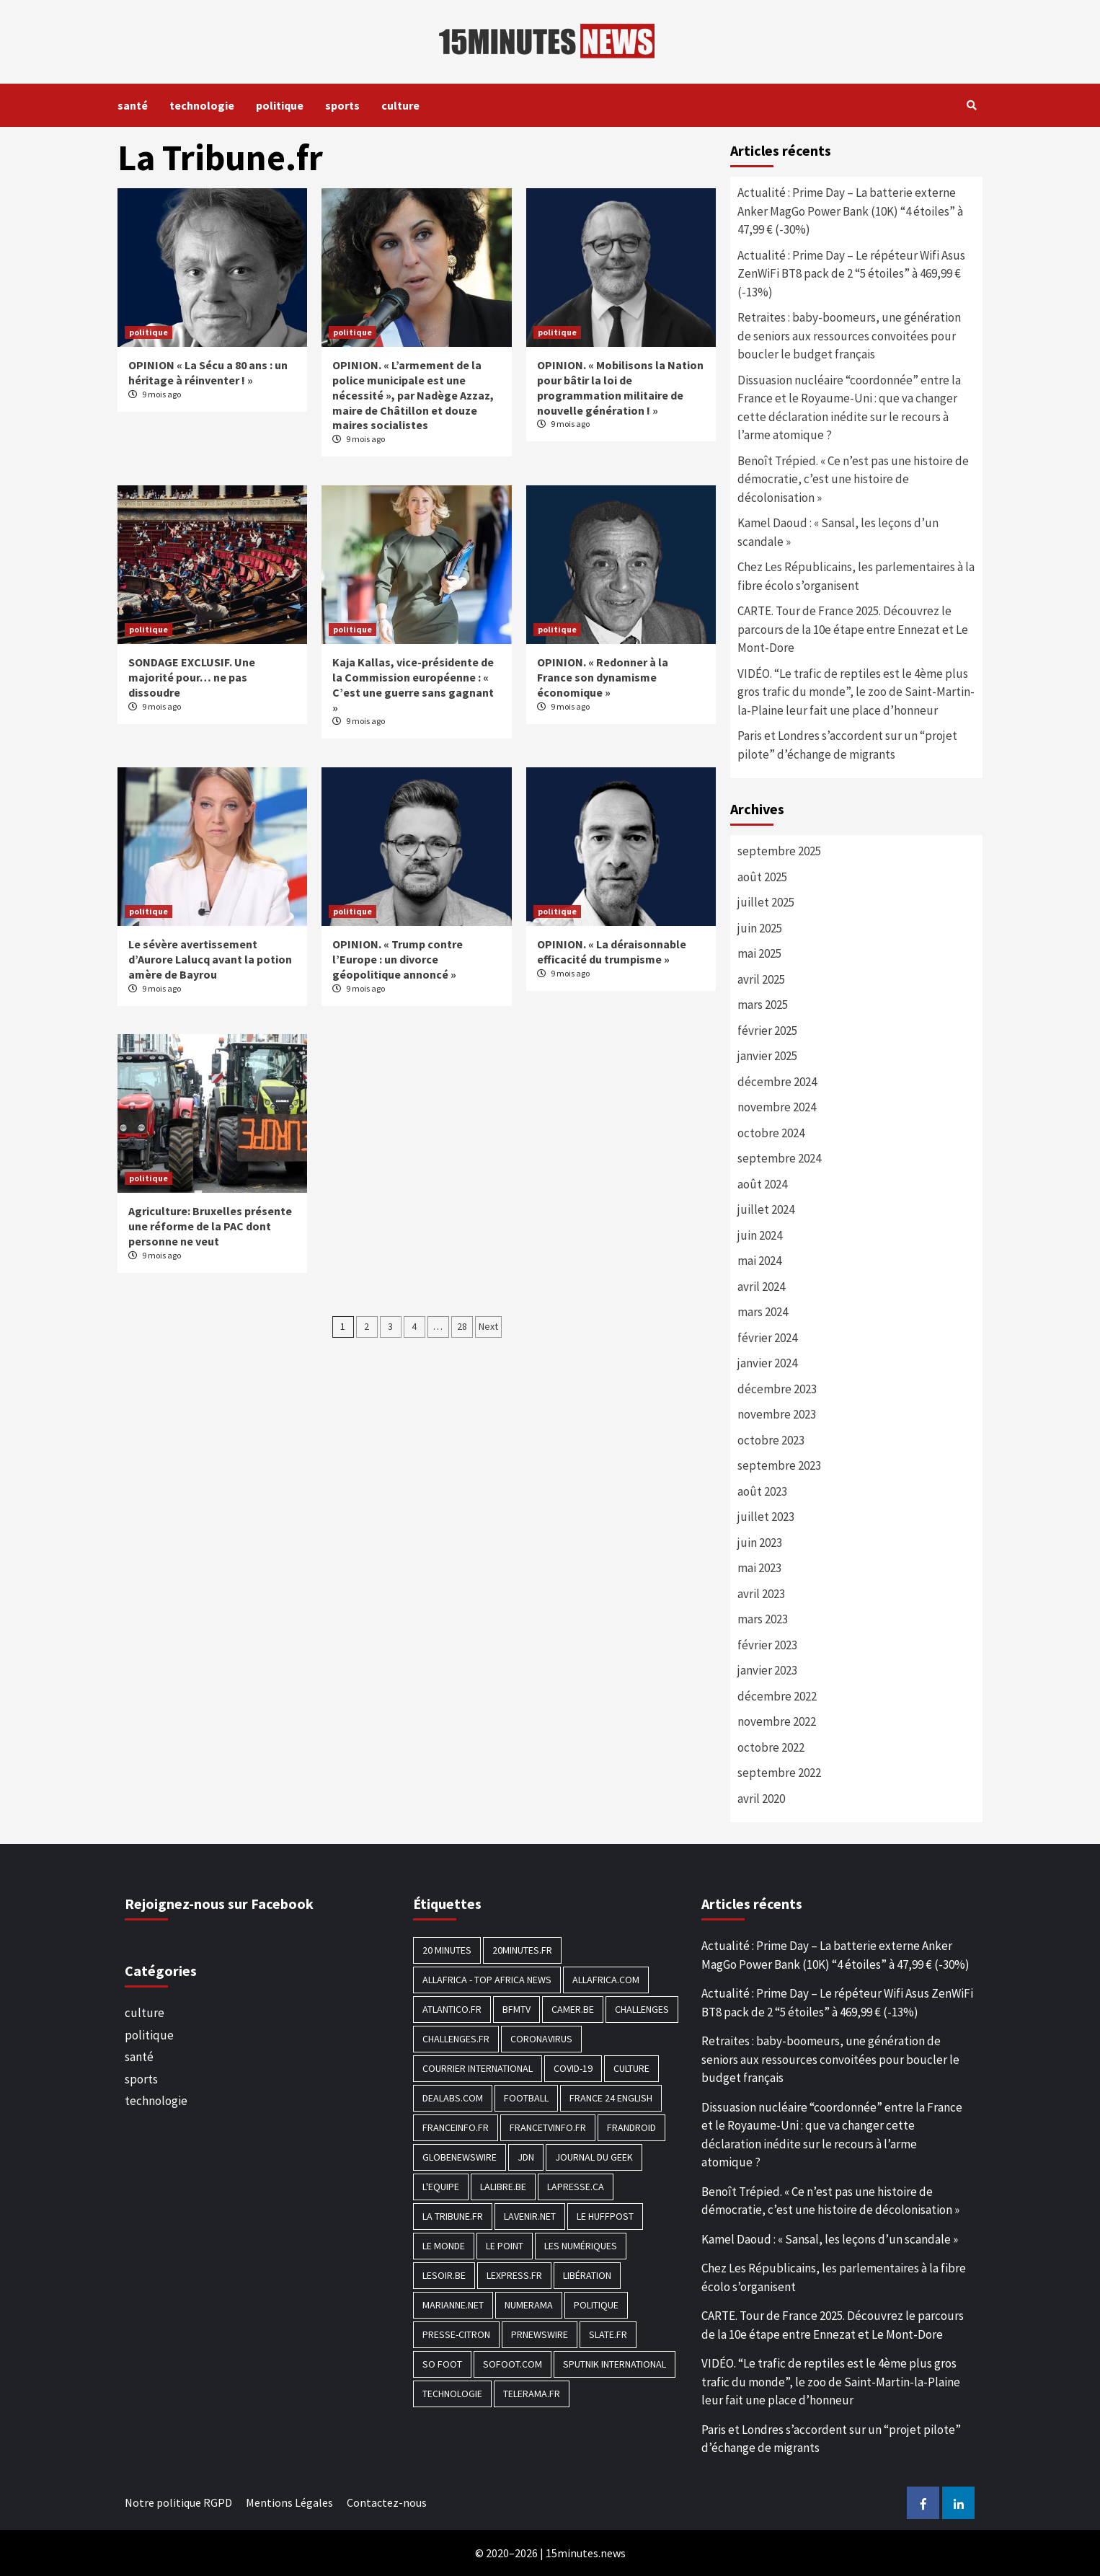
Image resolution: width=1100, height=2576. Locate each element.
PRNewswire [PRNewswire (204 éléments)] (539, 2334)
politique (279, 105)
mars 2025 (762, 1005)
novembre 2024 (776, 1107)
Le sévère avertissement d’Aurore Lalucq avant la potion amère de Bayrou (210, 959)
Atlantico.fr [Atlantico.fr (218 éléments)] (452, 2009)
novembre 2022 (776, 1721)
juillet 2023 (765, 1517)
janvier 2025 (767, 1056)
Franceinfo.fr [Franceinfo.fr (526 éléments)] (455, 2127)
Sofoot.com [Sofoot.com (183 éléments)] (512, 2363)
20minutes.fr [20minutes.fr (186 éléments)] (522, 1950)
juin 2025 (759, 928)
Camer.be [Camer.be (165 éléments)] (572, 2009)
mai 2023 (759, 1568)
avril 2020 (761, 1799)
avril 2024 (761, 1286)
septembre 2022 (779, 1773)
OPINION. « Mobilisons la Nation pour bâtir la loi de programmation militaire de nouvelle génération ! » (620, 387)
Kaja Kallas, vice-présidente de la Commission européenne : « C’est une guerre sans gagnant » (413, 684)
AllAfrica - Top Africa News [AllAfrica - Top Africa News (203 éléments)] (486, 1979)
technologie (201, 105)
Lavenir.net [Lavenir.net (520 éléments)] (530, 2216)
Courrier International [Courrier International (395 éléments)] (477, 2068)
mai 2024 (759, 1261)
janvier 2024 (767, 1363)
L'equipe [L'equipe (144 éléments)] (440, 2186)
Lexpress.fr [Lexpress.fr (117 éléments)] (514, 2275)
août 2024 (762, 1184)
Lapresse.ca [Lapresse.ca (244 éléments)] (575, 2186)
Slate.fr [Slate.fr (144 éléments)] (608, 2334)
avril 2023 (761, 1594)
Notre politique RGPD (178, 2502)
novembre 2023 (776, 1414)
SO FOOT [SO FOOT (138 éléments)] (442, 2363)
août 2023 (762, 1491)
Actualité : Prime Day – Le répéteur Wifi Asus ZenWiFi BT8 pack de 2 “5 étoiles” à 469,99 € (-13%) (851, 273)
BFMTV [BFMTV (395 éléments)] (516, 2009)
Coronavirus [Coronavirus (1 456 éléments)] (541, 2038)
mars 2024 (762, 1312)
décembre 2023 (777, 1389)
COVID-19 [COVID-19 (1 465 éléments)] (573, 2068)
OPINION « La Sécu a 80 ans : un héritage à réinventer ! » (208, 372)
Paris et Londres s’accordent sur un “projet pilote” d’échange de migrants (847, 745)
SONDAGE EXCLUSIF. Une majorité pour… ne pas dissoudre (191, 677)
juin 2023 (759, 1543)
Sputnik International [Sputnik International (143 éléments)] (614, 2363)
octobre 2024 (770, 1133)
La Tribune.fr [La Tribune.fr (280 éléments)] (452, 2216)
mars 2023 (762, 1619)
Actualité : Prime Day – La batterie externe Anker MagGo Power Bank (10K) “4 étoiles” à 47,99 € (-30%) (850, 211)
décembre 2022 (777, 1696)
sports (342, 105)
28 (462, 1326)
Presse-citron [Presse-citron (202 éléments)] (456, 2334)
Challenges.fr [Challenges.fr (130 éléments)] (455, 2038)
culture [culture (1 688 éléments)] (631, 2068)
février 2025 (767, 1030)
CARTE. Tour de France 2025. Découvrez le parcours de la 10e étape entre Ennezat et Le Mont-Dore (852, 629)
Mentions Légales (289, 2502)
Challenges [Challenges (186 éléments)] (642, 2009)
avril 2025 (761, 979)
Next (488, 1326)
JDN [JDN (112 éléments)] (526, 2157)
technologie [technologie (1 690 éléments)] (452, 2393)
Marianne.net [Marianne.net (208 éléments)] (453, 2304)
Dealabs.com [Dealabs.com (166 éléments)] (452, 2097)
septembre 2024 (779, 1158)
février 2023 (767, 1645)
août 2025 (762, 877)
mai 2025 (759, 953)
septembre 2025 (779, 851)
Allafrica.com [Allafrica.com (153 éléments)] (605, 1979)
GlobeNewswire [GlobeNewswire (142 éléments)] (459, 2157)
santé (132, 105)
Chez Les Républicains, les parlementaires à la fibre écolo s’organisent (856, 576)
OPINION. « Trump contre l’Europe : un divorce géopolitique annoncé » (397, 959)
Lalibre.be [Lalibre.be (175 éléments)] (503, 2186)
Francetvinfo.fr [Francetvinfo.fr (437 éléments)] (548, 2127)
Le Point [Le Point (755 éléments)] (504, 2245)
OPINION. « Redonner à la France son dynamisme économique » (602, 677)
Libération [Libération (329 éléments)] (587, 2275)
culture (400, 105)
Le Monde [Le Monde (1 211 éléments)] (443, 2245)
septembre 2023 (779, 1465)
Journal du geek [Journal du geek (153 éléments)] (594, 2157)
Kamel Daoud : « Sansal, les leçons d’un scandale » (838, 532)
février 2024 (767, 1338)
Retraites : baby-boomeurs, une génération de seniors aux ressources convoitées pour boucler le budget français (849, 335)
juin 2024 (759, 1235)
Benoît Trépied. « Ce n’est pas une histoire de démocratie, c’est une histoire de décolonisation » (853, 479)
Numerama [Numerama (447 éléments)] (529, 2304)
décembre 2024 (777, 1082)
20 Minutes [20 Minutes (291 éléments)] (446, 1950)
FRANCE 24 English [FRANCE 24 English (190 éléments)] (610, 2097)
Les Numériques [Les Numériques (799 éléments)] (580, 2245)
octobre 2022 (770, 1747)
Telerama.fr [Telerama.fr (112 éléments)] (531, 2393)
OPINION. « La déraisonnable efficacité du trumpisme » (611, 951)
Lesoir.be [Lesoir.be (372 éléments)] (444, 2275)
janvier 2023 (767, 1670)
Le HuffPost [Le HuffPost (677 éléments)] (605, 2216)
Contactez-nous (387, 2502)
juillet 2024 (765, 1209)
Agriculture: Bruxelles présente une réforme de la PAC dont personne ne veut (210, 1226)
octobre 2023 (770, 1440)
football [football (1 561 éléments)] (526, 2097)
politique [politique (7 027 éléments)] (596, 2304)
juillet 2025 (765, 902)
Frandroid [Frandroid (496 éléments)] (631, 2127)
